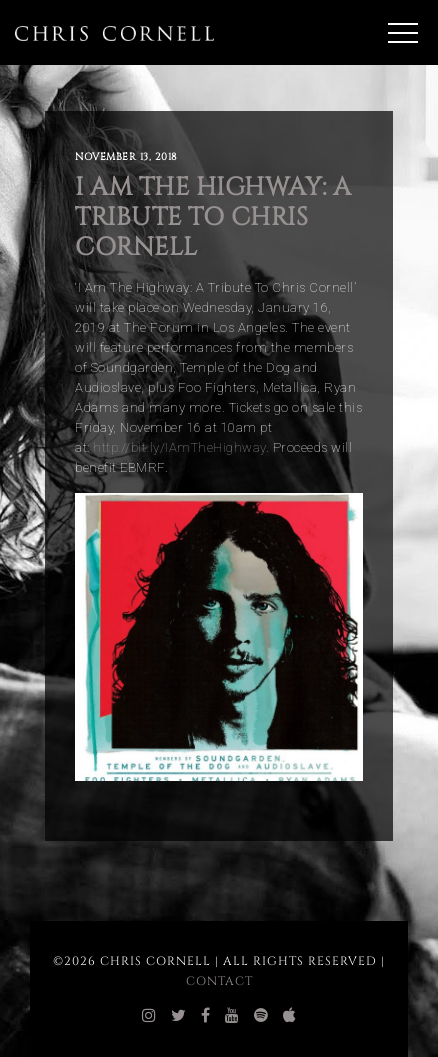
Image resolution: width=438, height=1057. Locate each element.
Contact (219, 981)
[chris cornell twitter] (179, 1016)
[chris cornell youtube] (232, 1016)
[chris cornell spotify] (261, 1016)
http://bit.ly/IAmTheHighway (179, 447)
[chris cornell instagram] (149, 1016)
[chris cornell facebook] (206, 1016)
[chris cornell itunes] (290, 1016)
